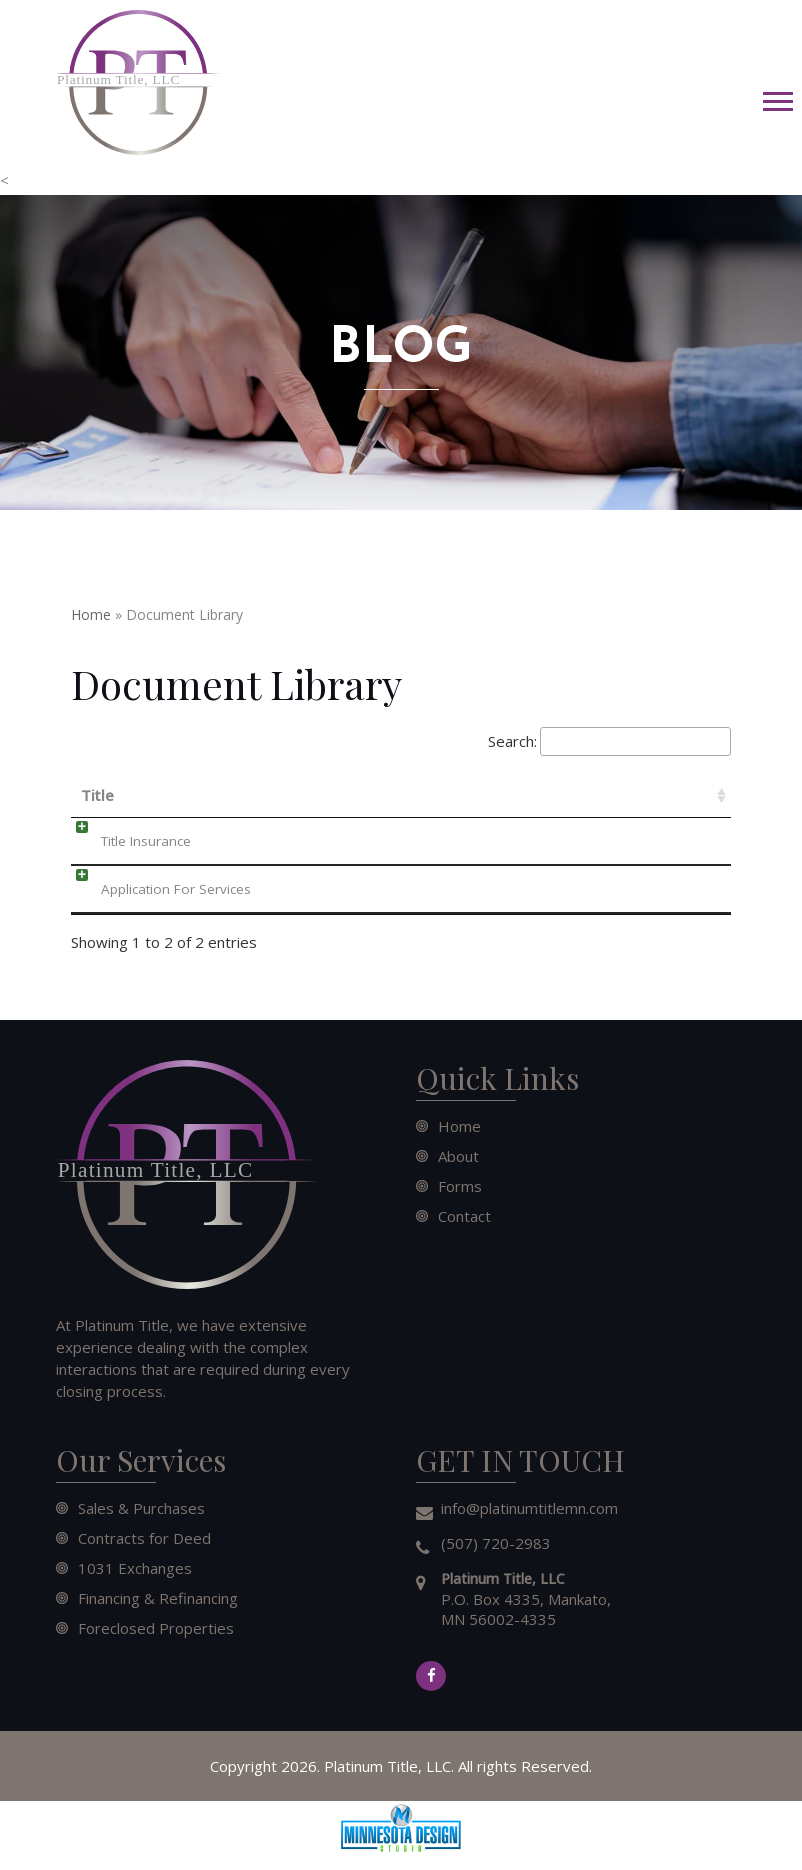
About (458, 1156)
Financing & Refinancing (158, 1598)
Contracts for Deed (144, 1538)
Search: (609, 742)
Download (626, 839)
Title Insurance (126, 841)
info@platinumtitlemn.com (529, 1508)
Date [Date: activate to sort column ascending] (387, 795)
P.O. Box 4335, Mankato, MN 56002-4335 (526, 1599)
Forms (460, 1186)
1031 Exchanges (135, 1568)
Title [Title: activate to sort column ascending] (97, 795)
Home (91, 614)
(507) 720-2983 (496, 1543)
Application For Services (156, 889)
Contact (464, 1216)
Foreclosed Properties (156, 1628)
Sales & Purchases (141, 1508)
